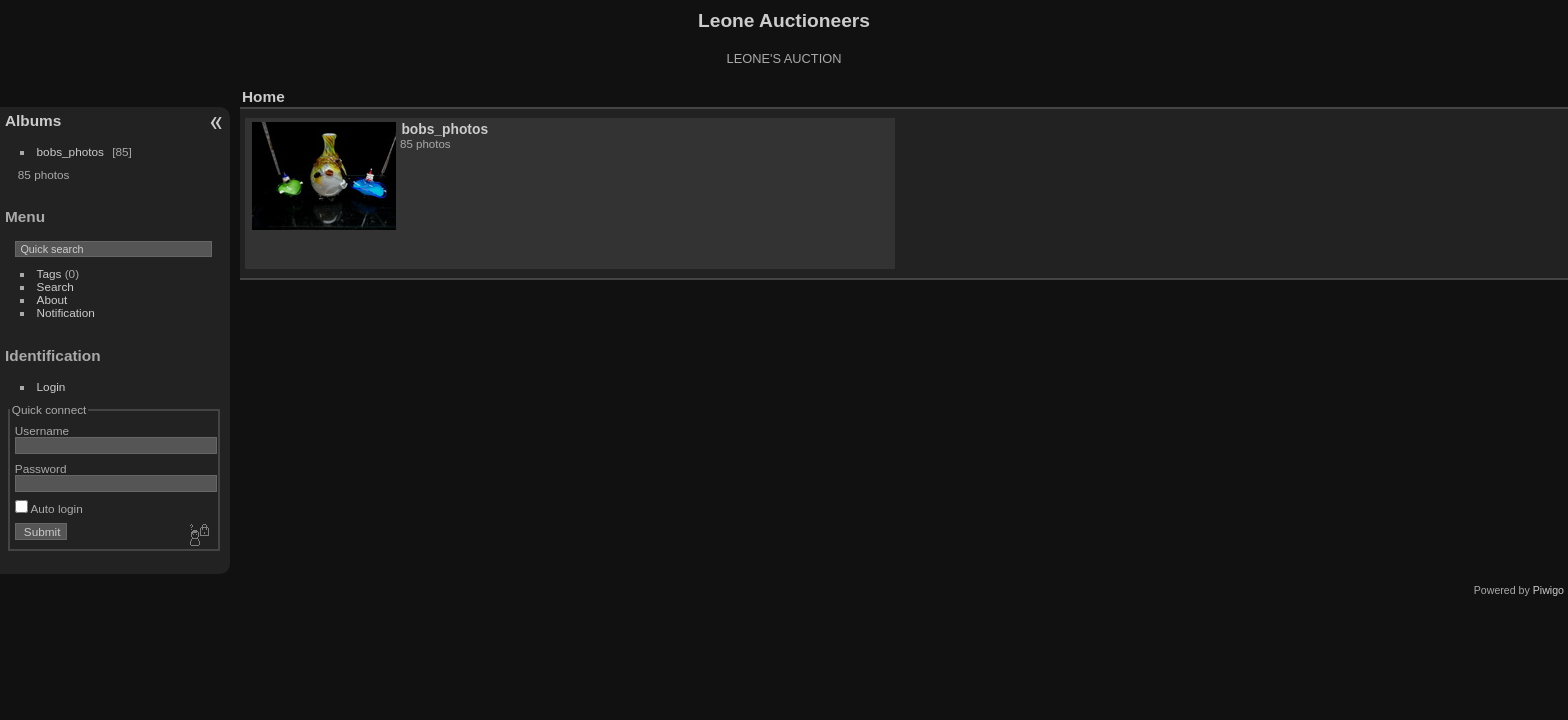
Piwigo (1548, 590)
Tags (49, 273)
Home (263, 96)
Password (41, 468)
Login (51, 386)
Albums (33, 120)
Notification (66, 312)
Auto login (49, 508)
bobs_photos (70, 151)
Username (42, 430)
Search (55, 286)
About (52, 299)
